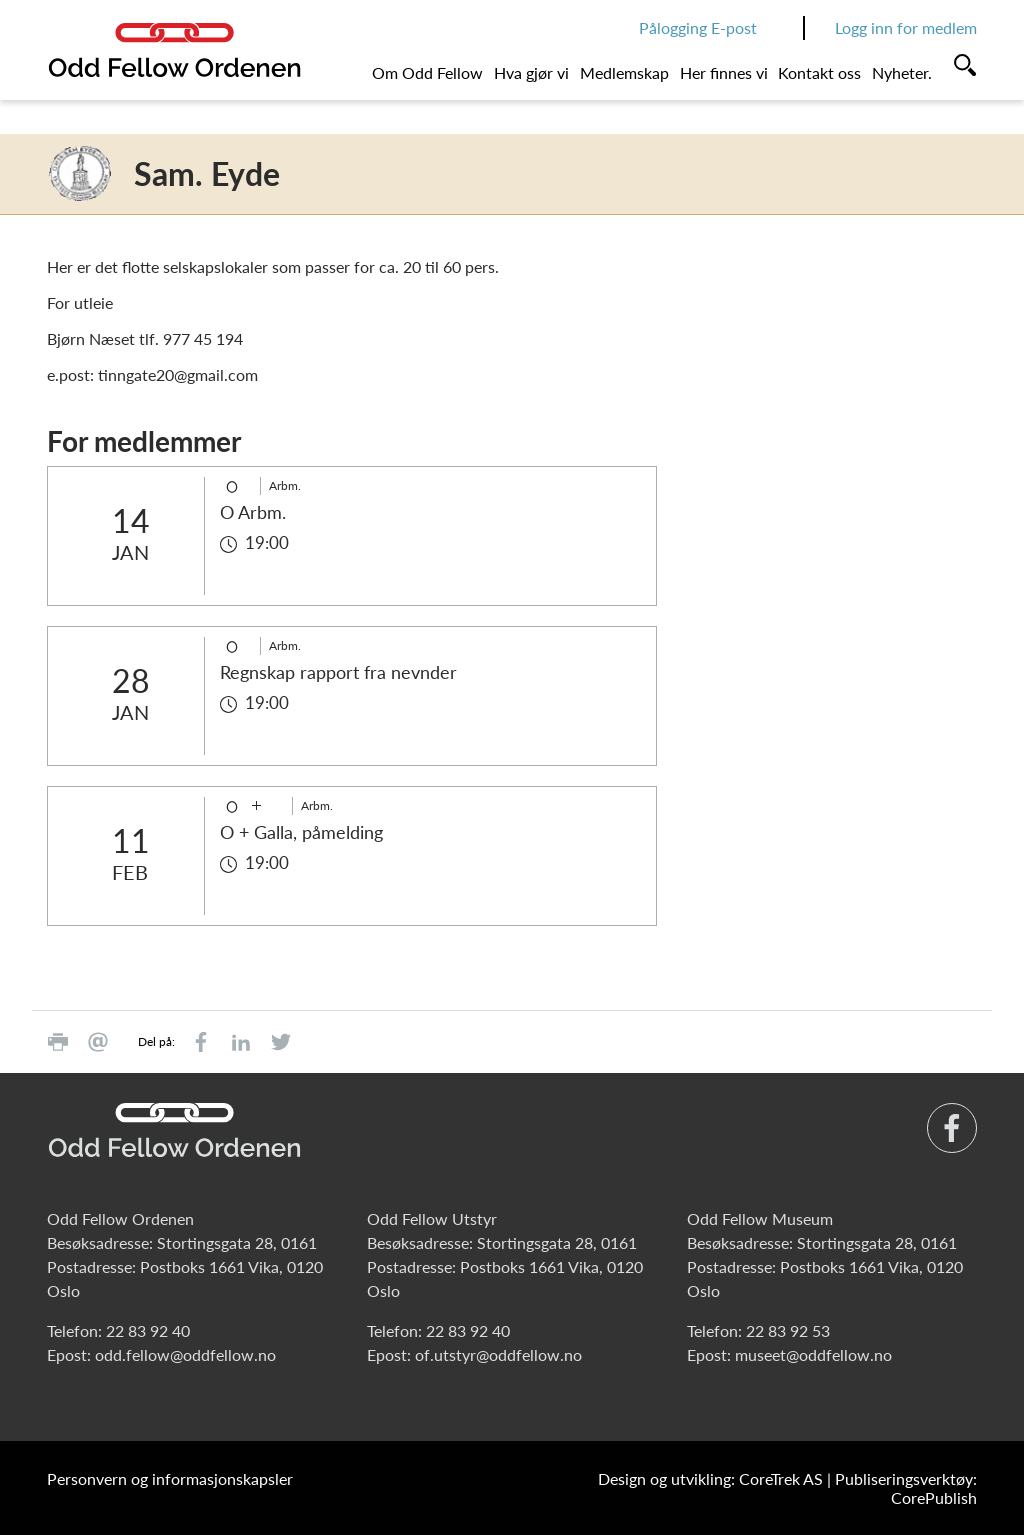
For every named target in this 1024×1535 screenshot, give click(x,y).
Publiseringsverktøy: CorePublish (906, 1488)
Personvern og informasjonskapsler (170, 1478)
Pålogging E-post (698, 27)
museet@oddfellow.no (813, 1354)
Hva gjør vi (531, 72)
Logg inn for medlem (906, 27)
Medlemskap (624, 72)
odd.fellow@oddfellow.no (185, 1354)
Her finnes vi (724, 72)
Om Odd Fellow (427, 72)
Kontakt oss (819, 72)
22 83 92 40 (148, 1330)
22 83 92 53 (788, 1330)
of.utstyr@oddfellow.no (498, 1354)
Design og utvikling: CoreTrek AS (710, 1478)
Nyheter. (902, 72)
